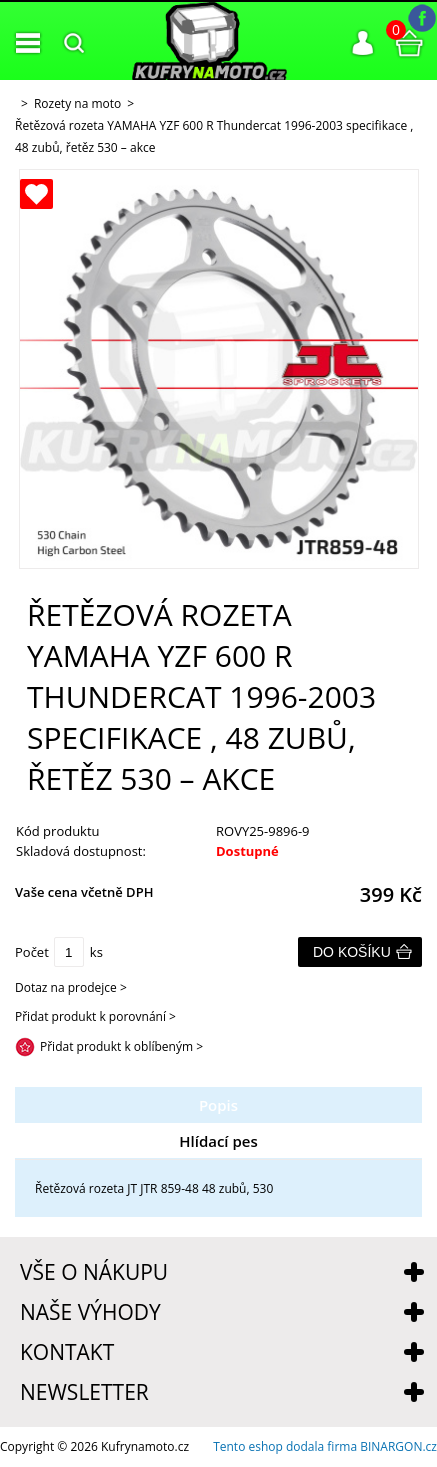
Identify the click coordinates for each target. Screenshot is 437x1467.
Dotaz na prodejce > (71, 987)
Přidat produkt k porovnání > (95, 1016)
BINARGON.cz (398, 1446)
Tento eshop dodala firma (285, 1446)
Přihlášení (363, 43)
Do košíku (352, 952)
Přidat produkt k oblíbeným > (121, 1046)
